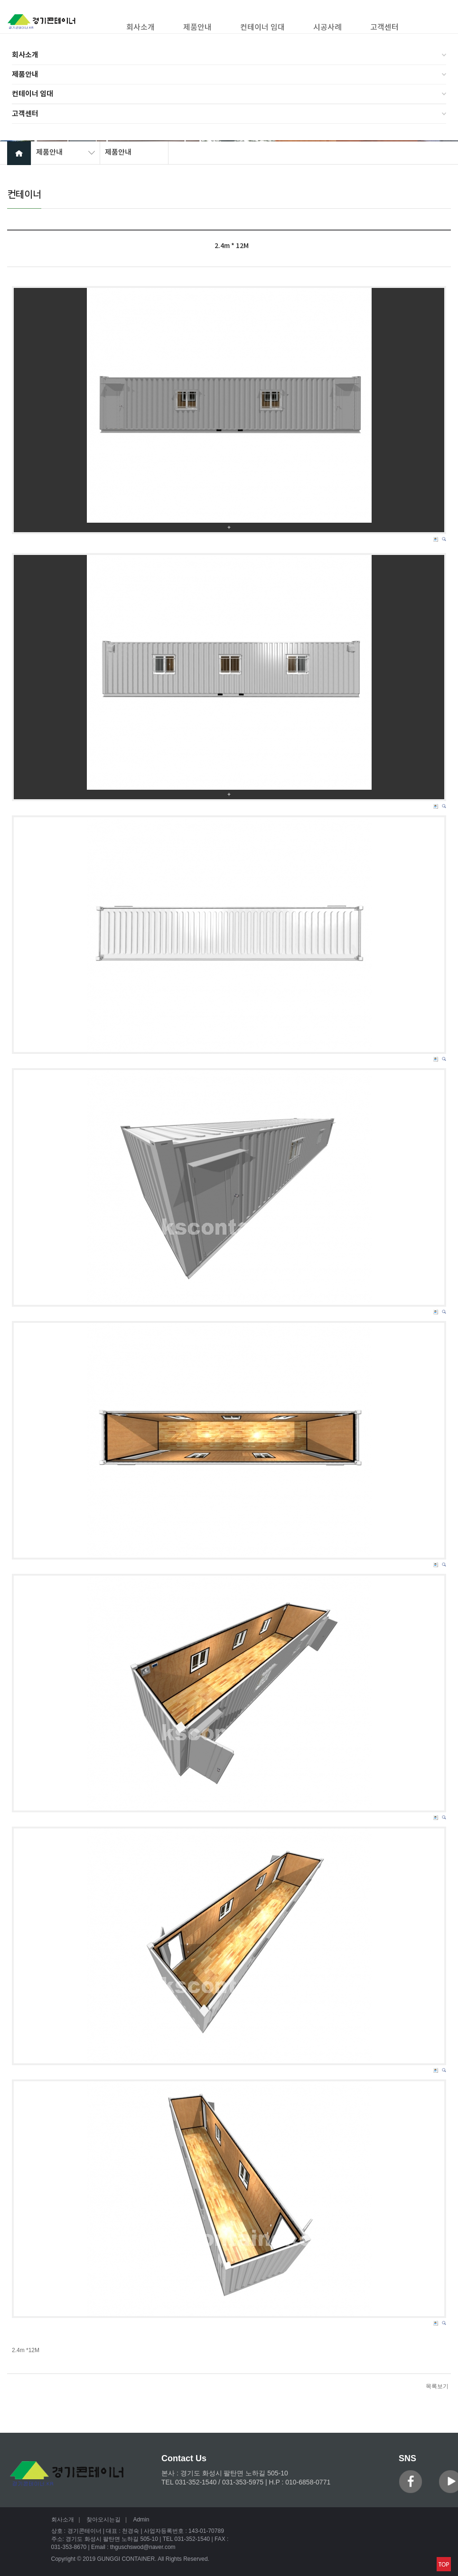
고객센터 (25, 114)
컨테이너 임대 (32, 94)
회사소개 (25, 55)
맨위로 (444, 2564)
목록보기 (437, 2386)
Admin (141, 2519)
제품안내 (25, 74)
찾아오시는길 (103, 2519)
